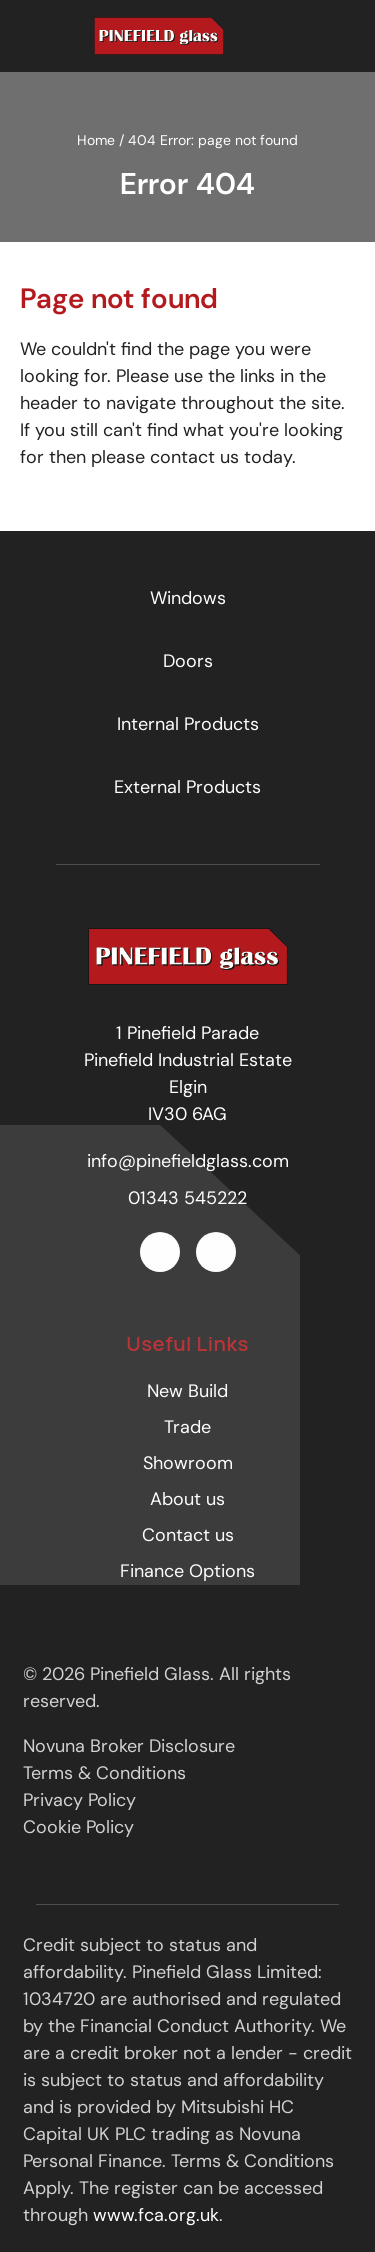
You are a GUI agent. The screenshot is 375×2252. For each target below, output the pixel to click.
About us (187, 1499)
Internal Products (188, 724)
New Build (187, 1391)
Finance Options (187, 1571)
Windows (188, 598)
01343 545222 (187, 1198)
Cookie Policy (78, 1827)
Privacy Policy (79, 1800)
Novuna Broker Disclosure (129, 1746)
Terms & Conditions (104, 1773)
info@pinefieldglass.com (188, 1161)
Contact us (188, 1535)
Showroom (188, 1463)
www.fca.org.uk (156, 2215)
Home (96, 140)
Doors (188, 661)
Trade (187, 1427)
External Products (187, 787)
